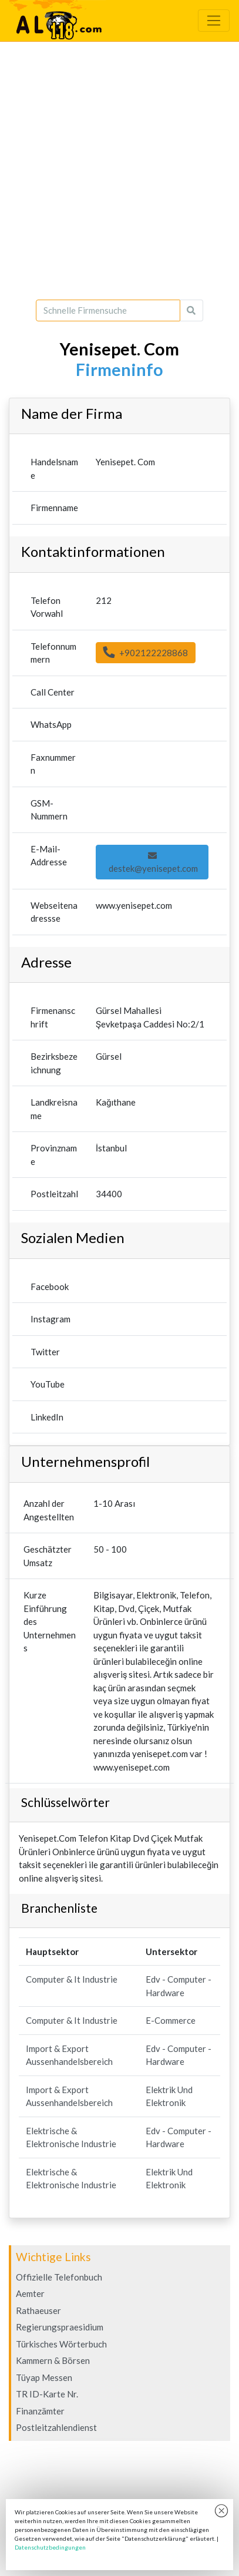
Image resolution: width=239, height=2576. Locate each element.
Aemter (30, 2293)
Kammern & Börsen (53, 2360)
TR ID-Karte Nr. (47, 2394)
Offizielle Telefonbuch (59, 2277)
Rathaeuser (38, 2310)
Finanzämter (40, 2411)
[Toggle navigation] (214, 20)
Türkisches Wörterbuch (61, 2344)
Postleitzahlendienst (56, 2427)
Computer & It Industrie (71, 1979)
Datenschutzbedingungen (50, 2547)
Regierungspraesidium (59, 2327)
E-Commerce (171, 2020)
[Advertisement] (119, 170)
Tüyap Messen (44, 2377)
